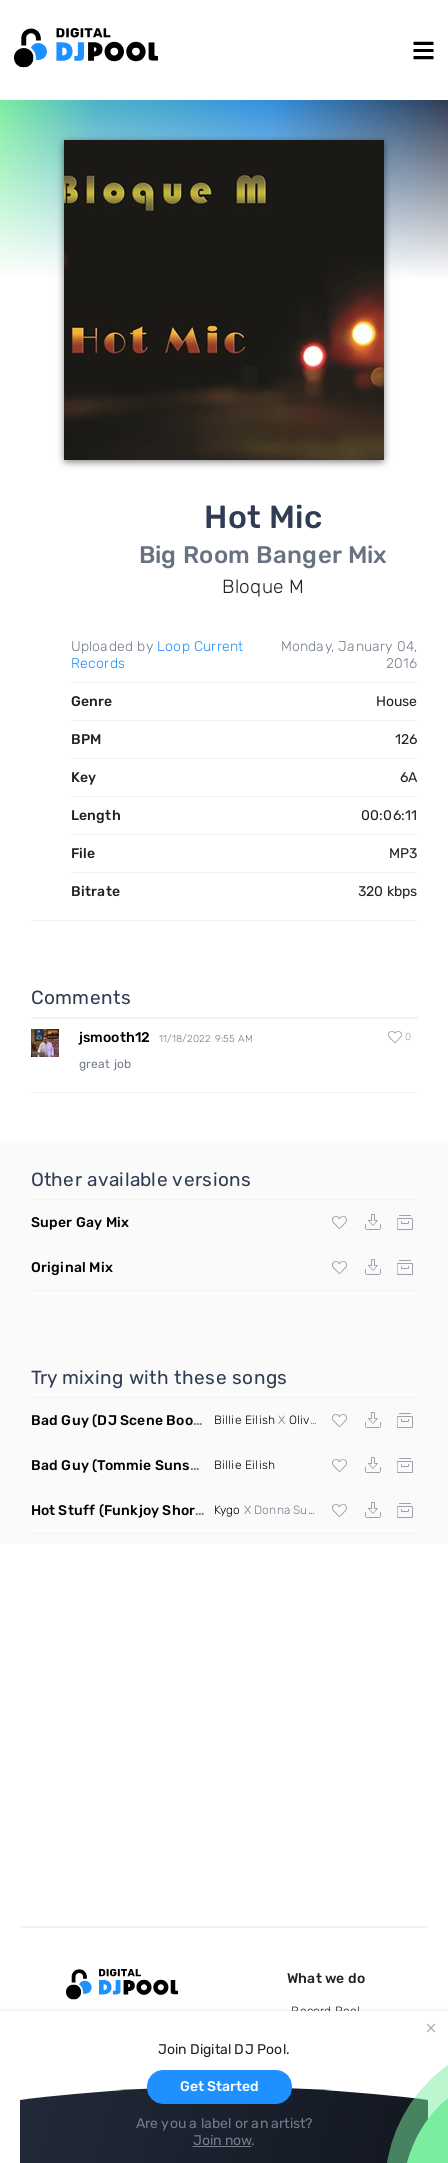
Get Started (219, 2086)
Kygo (227, 1510)
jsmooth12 (115, 1037)
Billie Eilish (245, 1420)
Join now (222, 2140)
